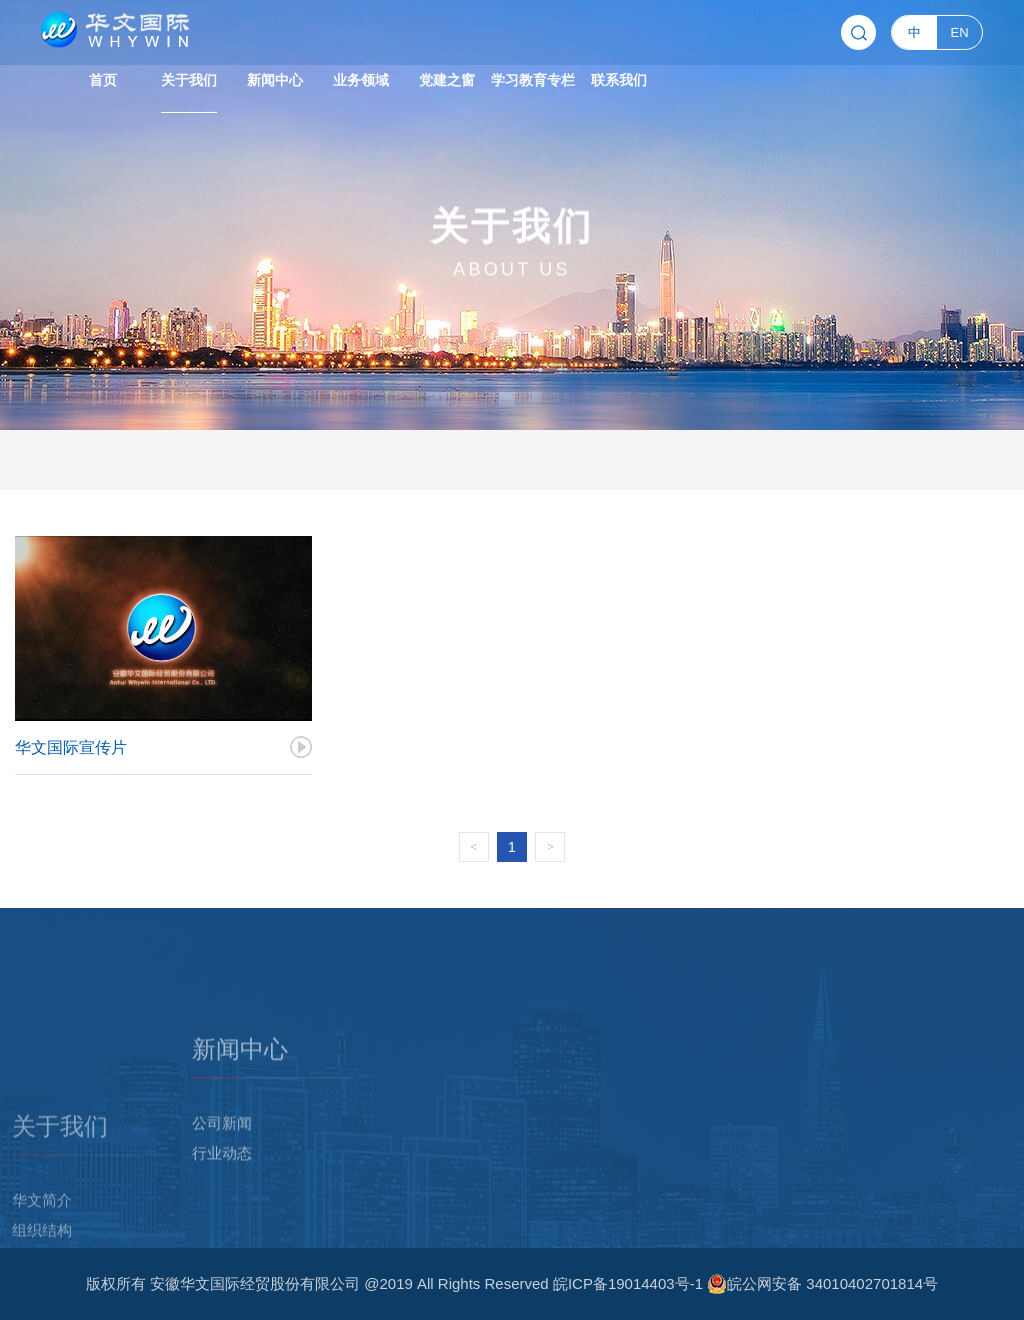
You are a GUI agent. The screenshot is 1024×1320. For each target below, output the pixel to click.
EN (960, 29)
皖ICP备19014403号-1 (630, 1283)
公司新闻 (222, 1199)
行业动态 (222, 1229)
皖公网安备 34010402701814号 (822, 1284)
